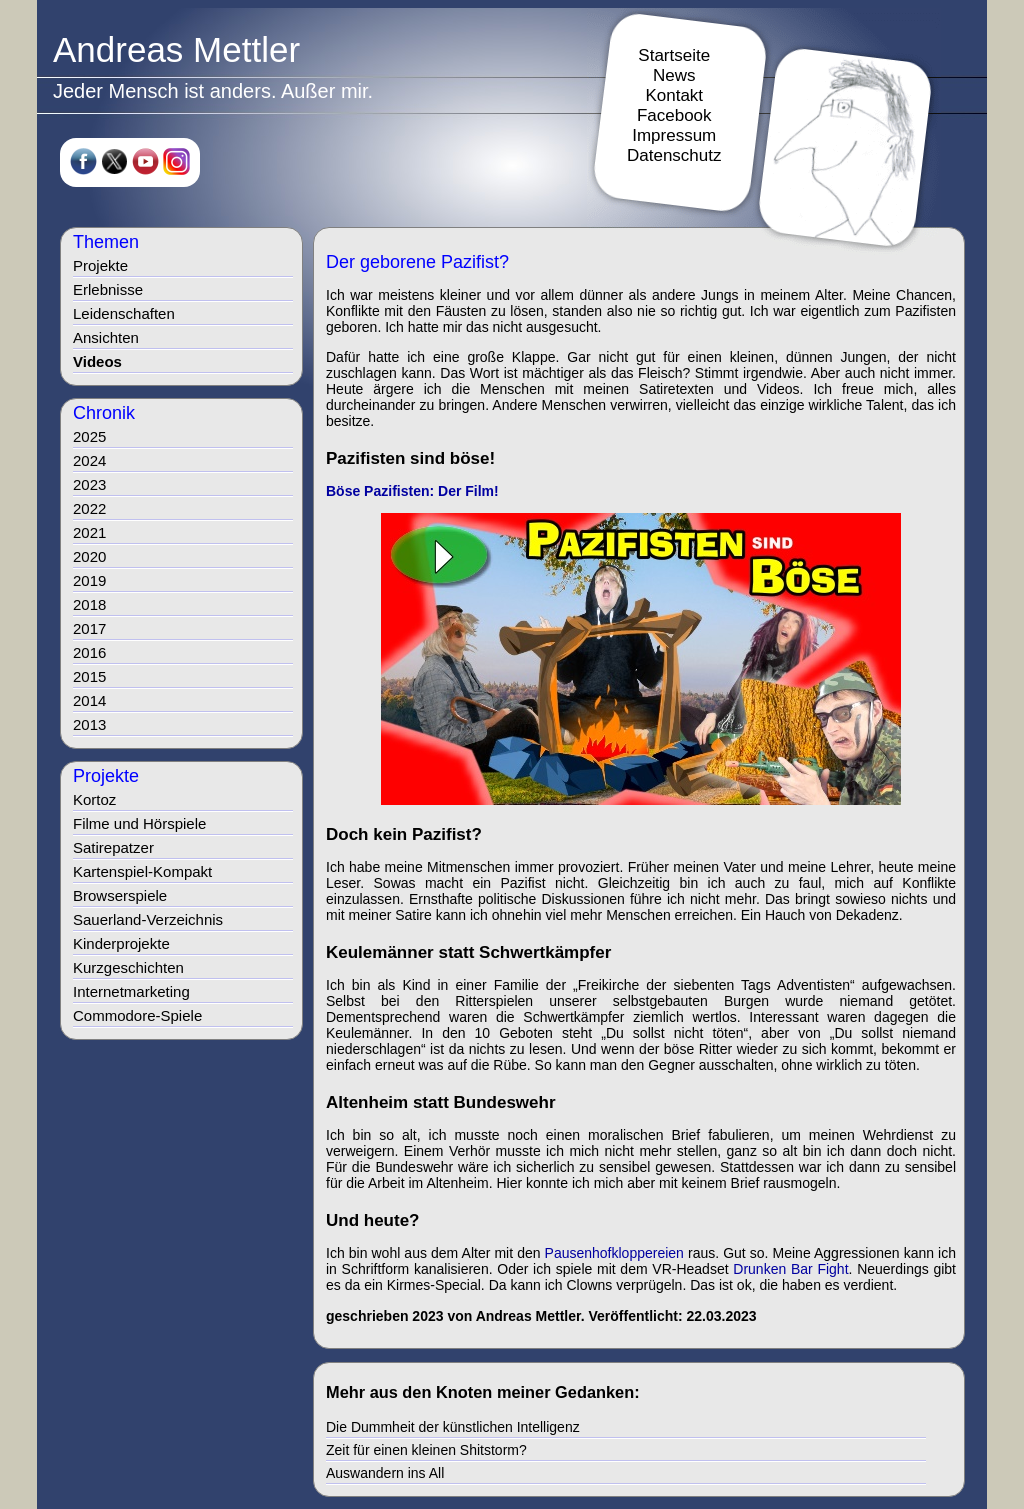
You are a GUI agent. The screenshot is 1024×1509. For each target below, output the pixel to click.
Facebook (674, 115)
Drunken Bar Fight (790, 1269)
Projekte (100, 265)
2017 (89, 628)
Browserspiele (120, 895)
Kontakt (674, 95)
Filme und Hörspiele (139, 823)
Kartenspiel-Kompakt (142, 871)
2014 (89, 700)
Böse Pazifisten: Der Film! (412, 491)
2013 (89, 724)
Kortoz (94, 799)
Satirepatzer (113, 847)
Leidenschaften (124, 313)
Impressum (674, 135)
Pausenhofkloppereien (614, 1253)
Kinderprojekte (121, 943)
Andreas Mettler (176, 49)
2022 (89, 508)
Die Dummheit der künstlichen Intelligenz (453, 1427)
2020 (89, 556)
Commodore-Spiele (137, 1015)
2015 (89, 676)
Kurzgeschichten (128, 967)
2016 (89, 652)
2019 (89, 580)
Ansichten (106, 337)
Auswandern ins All (385, 1473)
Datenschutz (674, 155)
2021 (89, 532)
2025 (89, 436)
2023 (89, 484)
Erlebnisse (108, 289)
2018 (89, 604)
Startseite (674, 55)
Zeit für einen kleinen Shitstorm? (426, 1450)
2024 (89, 460)
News (674, 75)
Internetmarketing (131, 991)
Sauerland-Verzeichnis (148, 919)
